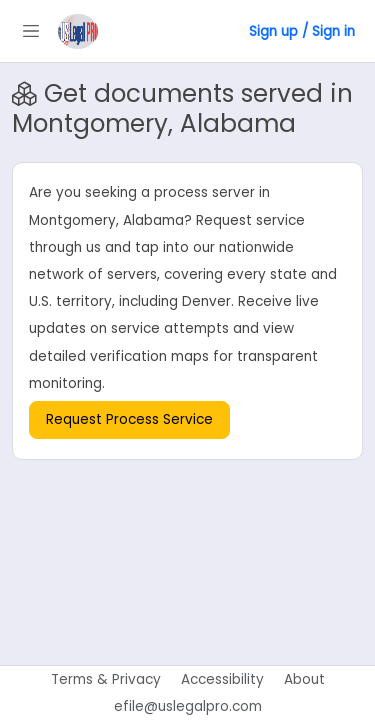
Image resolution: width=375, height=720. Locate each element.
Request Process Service (129, 419)
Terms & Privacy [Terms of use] (106, 679)
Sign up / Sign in (302, 31)
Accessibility (222, 679)
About (304, 679)
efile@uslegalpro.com (188, 706)
